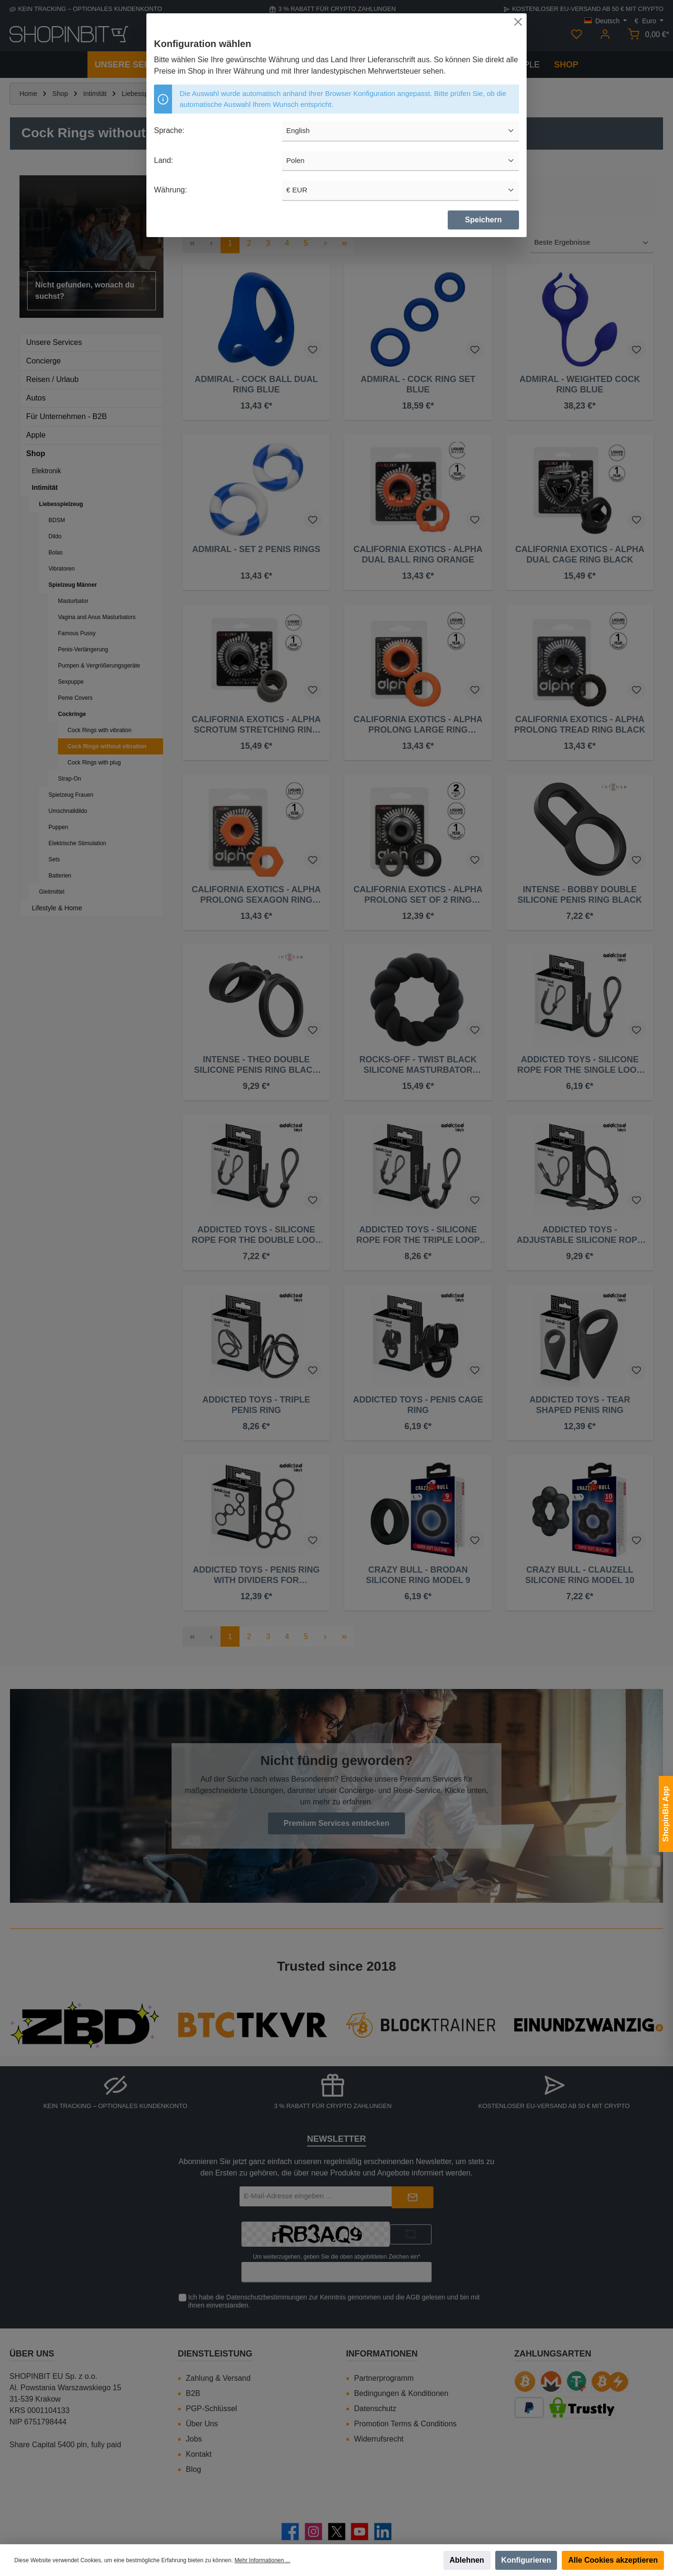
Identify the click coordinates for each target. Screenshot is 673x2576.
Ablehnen (467, 2560)
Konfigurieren (526, 2560)
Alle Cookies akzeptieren (613, 2560)
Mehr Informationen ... (262, 2560)
